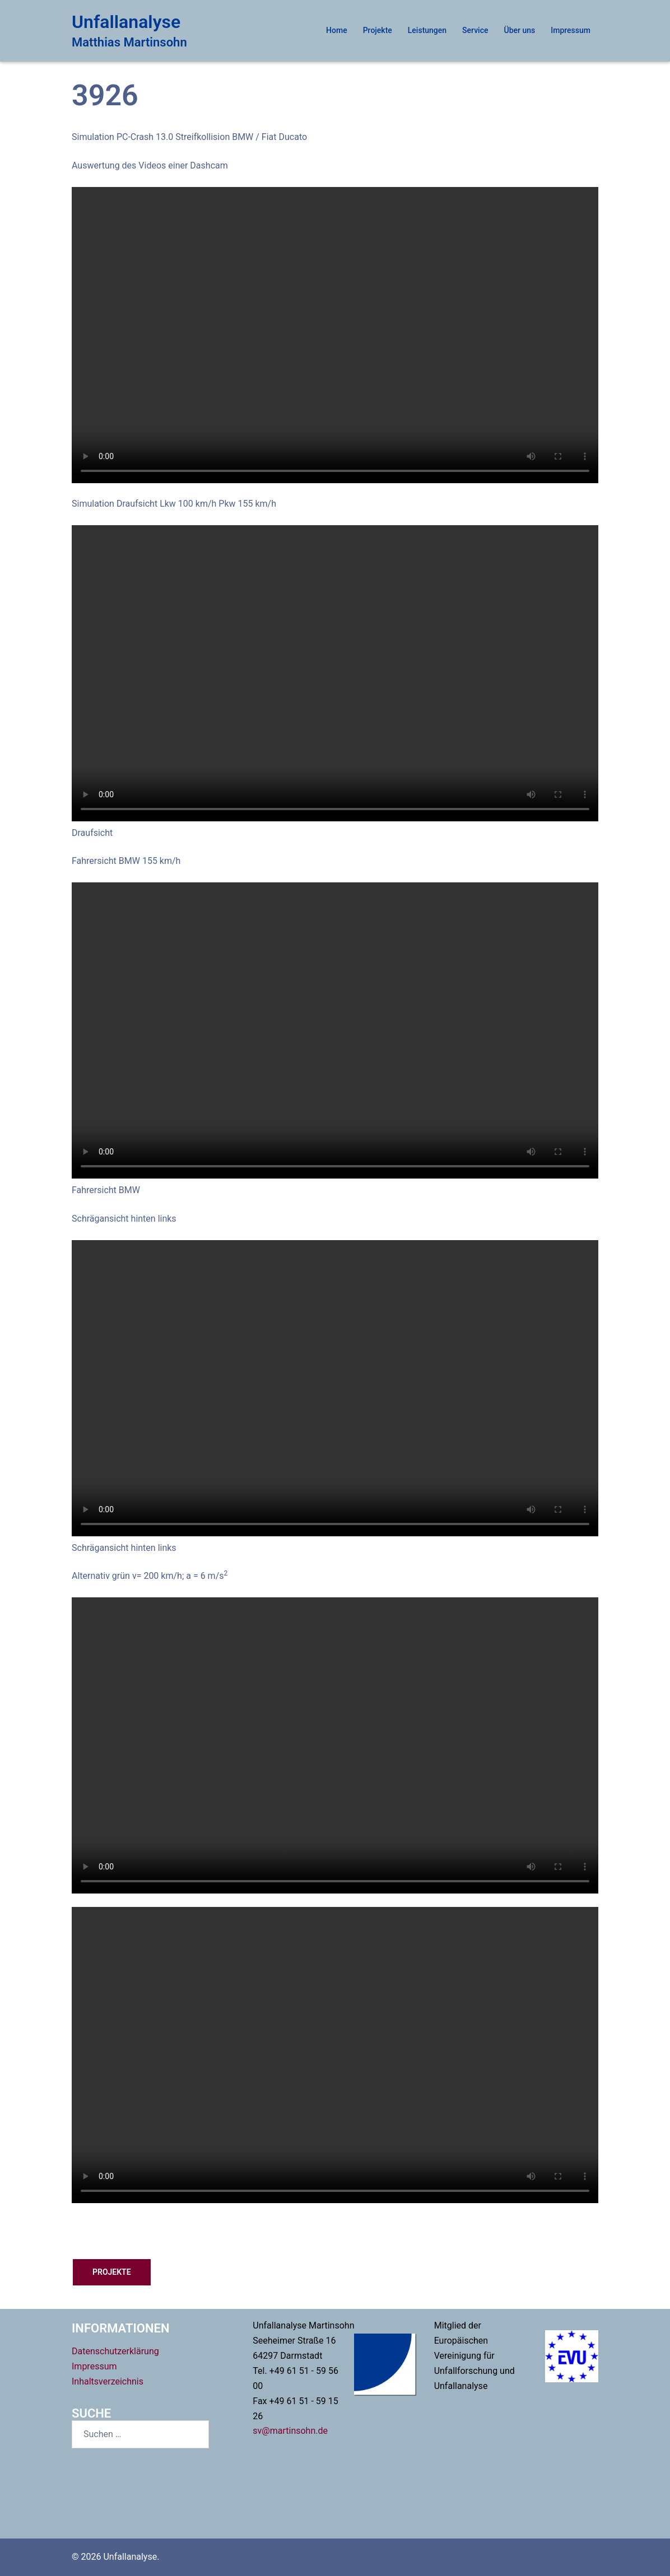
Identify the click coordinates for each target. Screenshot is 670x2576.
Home (336, 30)
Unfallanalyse (126, 21)
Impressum (570, 30)
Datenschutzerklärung (115, 2351)
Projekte (377, 30)
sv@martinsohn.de (290, 2430)
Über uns (519, 30)
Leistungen (427, 30)
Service (475, 30)
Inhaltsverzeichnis (107, 2381)
